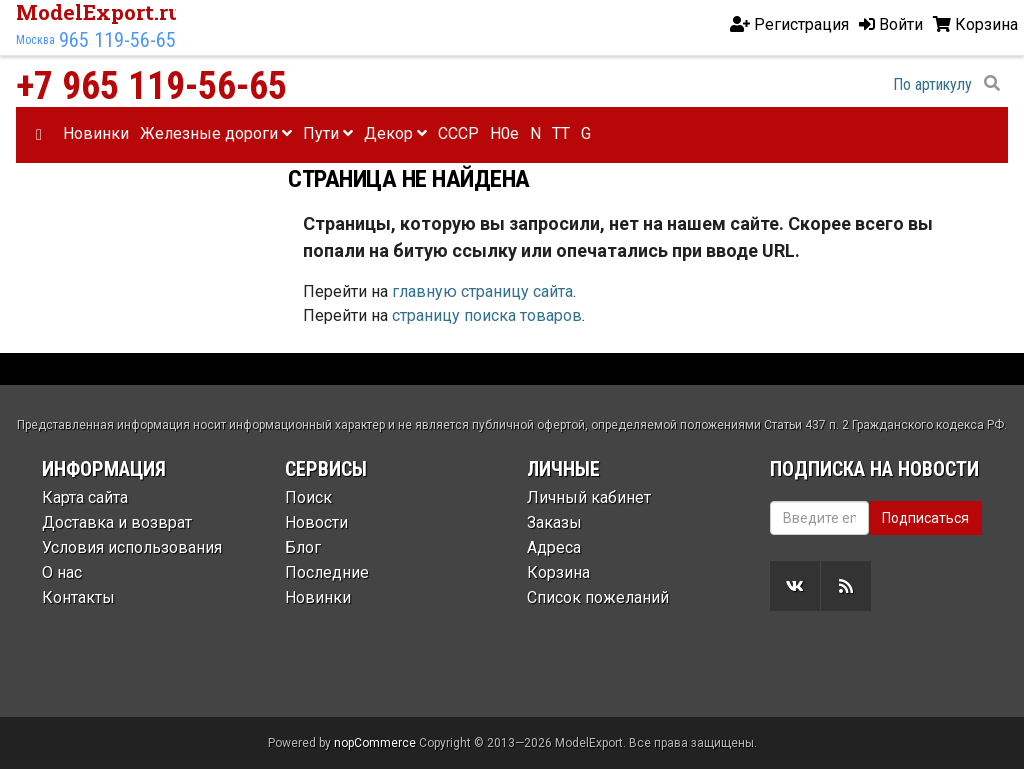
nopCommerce (375, 743)
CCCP (458, 133)
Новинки (96, 133)
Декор (395, 133)
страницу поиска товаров (487, 315)
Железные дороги (216, 133)
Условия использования (132, 547)
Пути (328, 133)
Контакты (78, 597)
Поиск (308, 497)
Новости (316, 522)
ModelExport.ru (99, 12)
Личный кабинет (589, 497)
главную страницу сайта (482, 291)
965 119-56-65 (117, 40)
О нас (62, 572)
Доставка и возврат (117, 522)
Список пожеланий (598, 597)
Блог (303, 547)
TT (561, 133)
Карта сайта (85, 497)
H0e (504, 133)
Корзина (558, 572)
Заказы (554, 522)
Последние (327, 572)
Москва (35, 40)
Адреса (554, 547)
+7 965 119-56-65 (151, 86)
